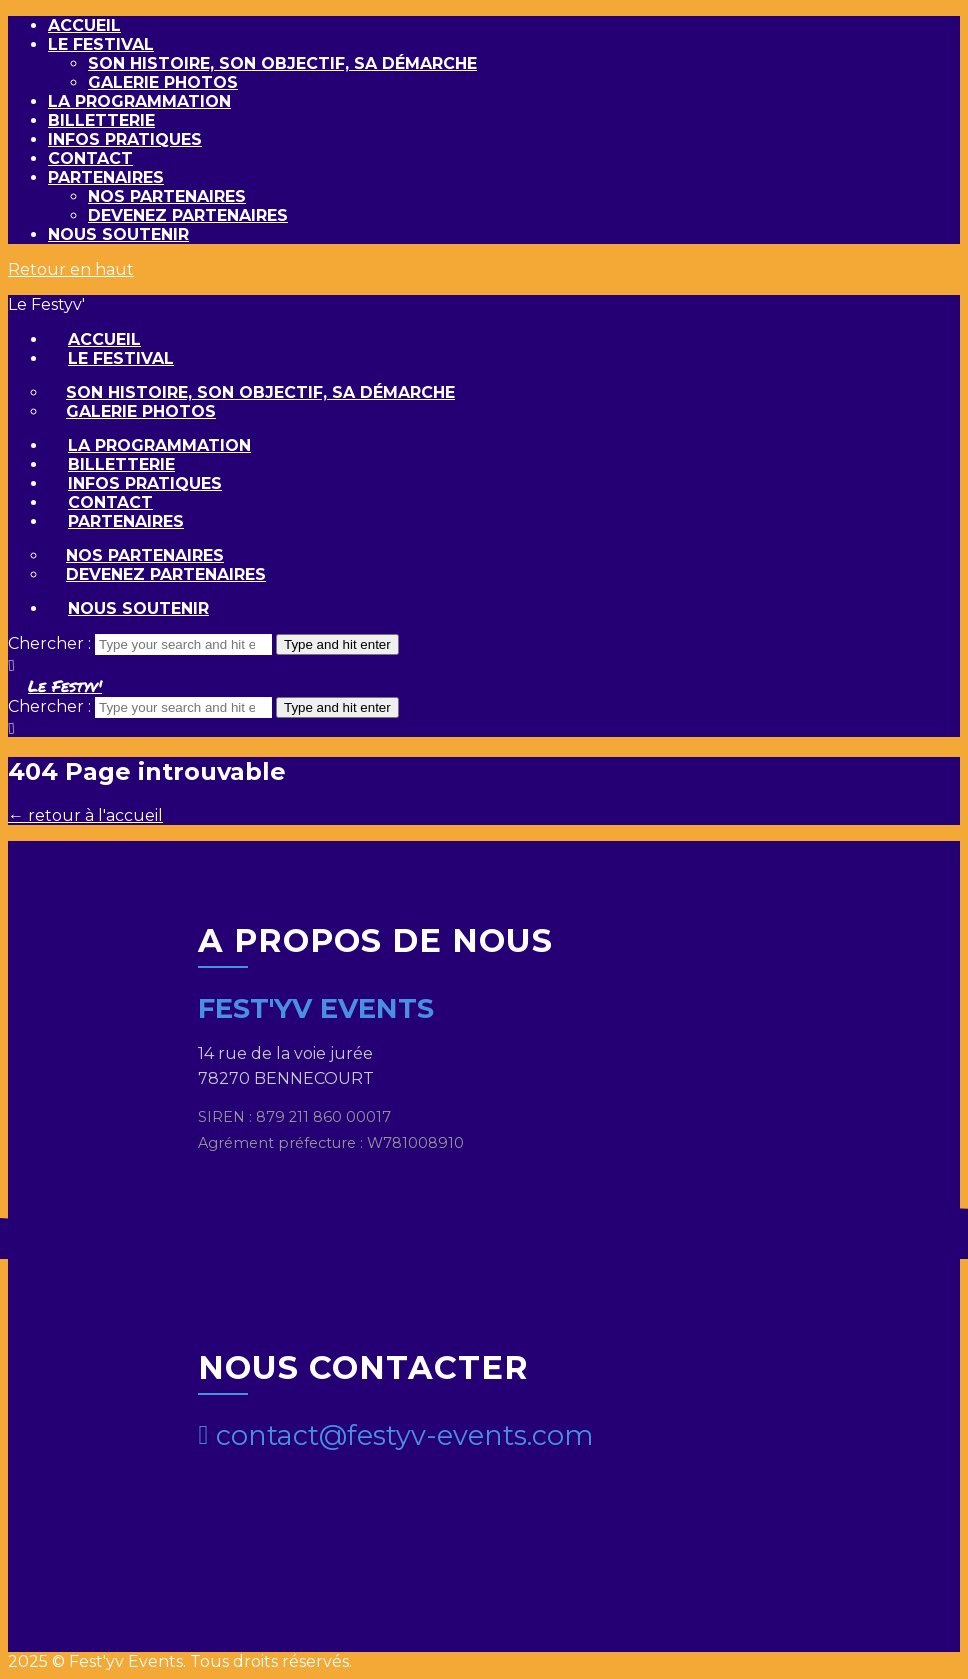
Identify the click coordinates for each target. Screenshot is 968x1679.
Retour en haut (71, 269)
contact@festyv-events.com (396, 1435)
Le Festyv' (65, 685)
